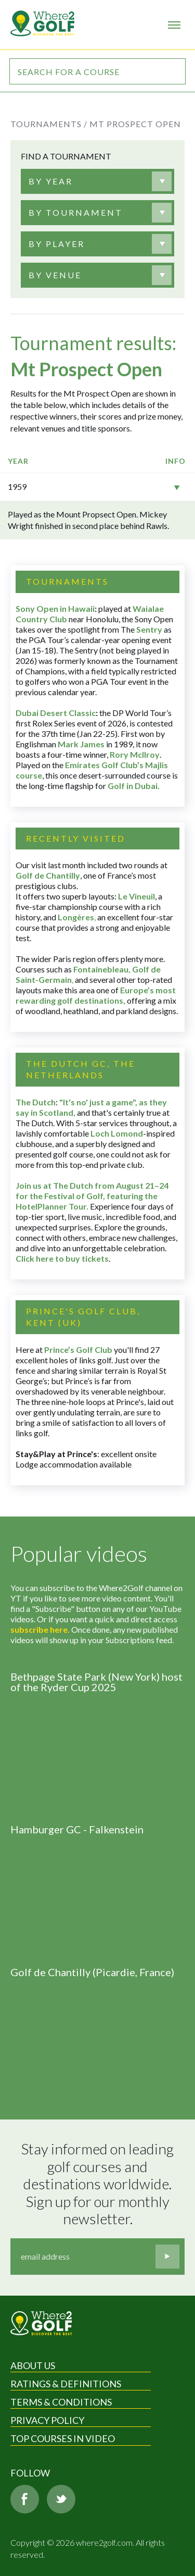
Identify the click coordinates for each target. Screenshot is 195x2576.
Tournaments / (48, 124)
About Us (32, 2365)
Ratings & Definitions (65, 2383)
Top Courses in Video (62, 2438)
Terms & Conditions (61, 2402)
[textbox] (51, 181)
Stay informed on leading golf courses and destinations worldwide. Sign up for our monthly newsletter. (98, 2183)
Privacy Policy (47, 2420)
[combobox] (97, 181)
